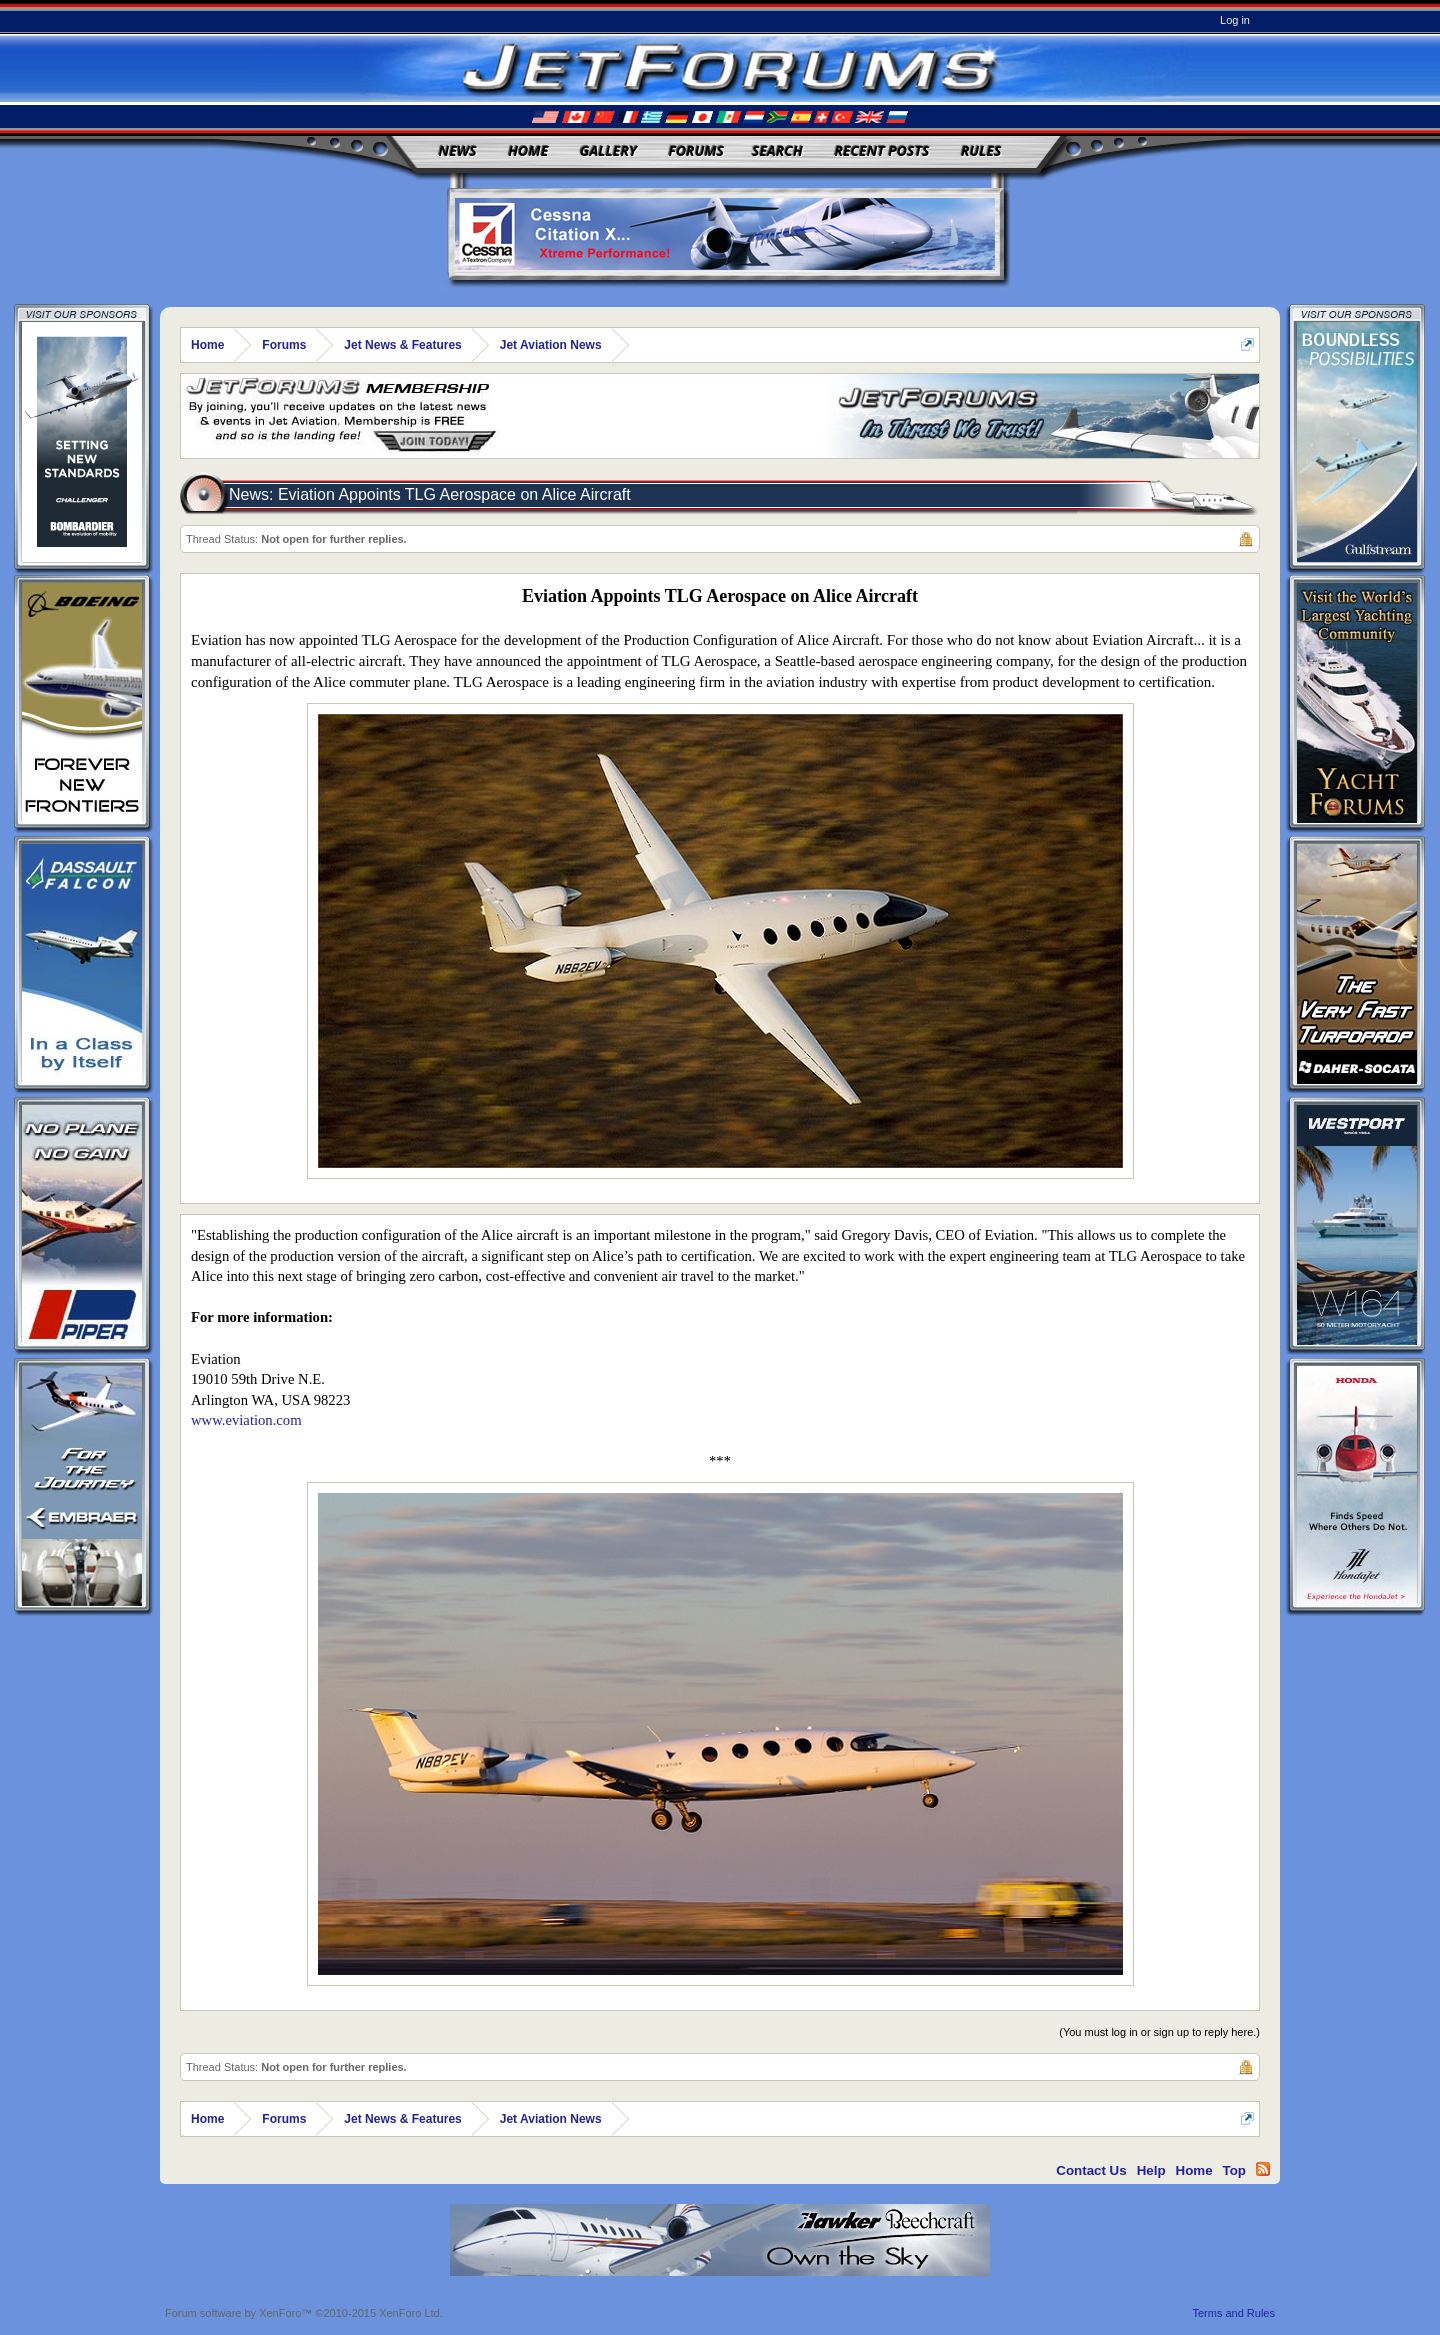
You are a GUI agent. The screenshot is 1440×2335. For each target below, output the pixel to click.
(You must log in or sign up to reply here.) (1159, 2032)
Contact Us (1091, 2170)
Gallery (608, 150)
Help (1151, 2170)
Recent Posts (881, 150)
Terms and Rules (1233, 2313)
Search (777, 150)
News (458, 150)
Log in (1235, 20)
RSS (1263, 2169)
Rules (981, 150)
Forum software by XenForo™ (304, 2313)
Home (528, 150)
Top (1234, 2170)
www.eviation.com (246, 1420)
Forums (696, 150)
